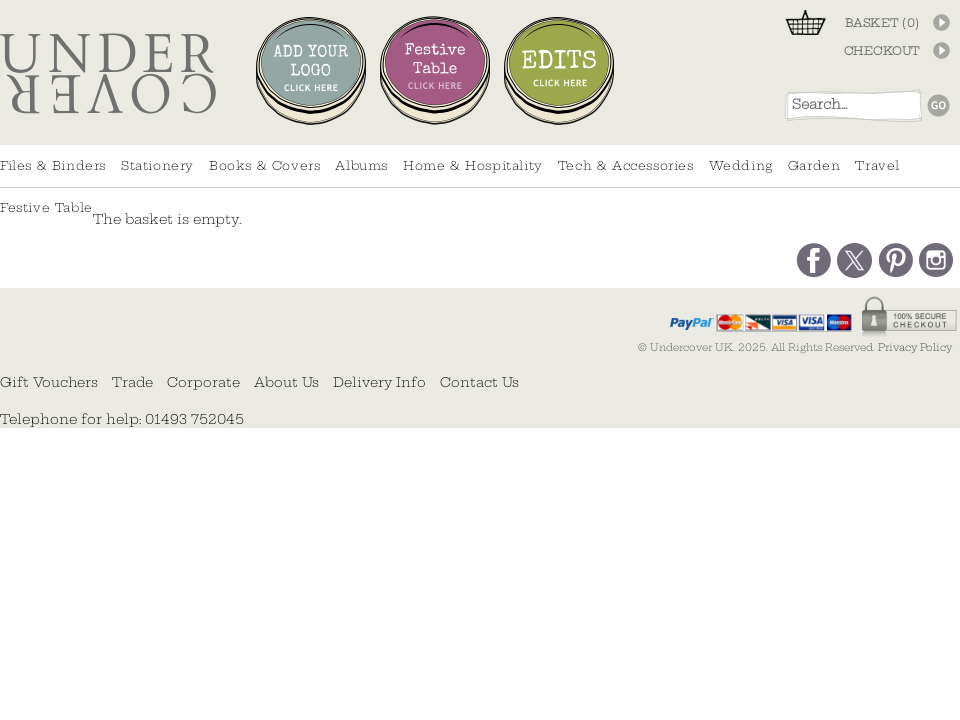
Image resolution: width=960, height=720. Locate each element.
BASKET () (882, 23)
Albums (361, 165)
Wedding (741, 165)
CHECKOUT (882, 51)
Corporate (203, 382)
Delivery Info (379, 382)
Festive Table (46, 207)
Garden (814, 165)
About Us (286, 382)
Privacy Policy (915, 347)
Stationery (157, 165)
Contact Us (479, 382)
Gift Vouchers (49, 382)
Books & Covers (264, 165)
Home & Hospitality (473, 165)
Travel (877, 165)
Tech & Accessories (626, 165)
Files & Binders (53, 165)
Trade (132, 382)
